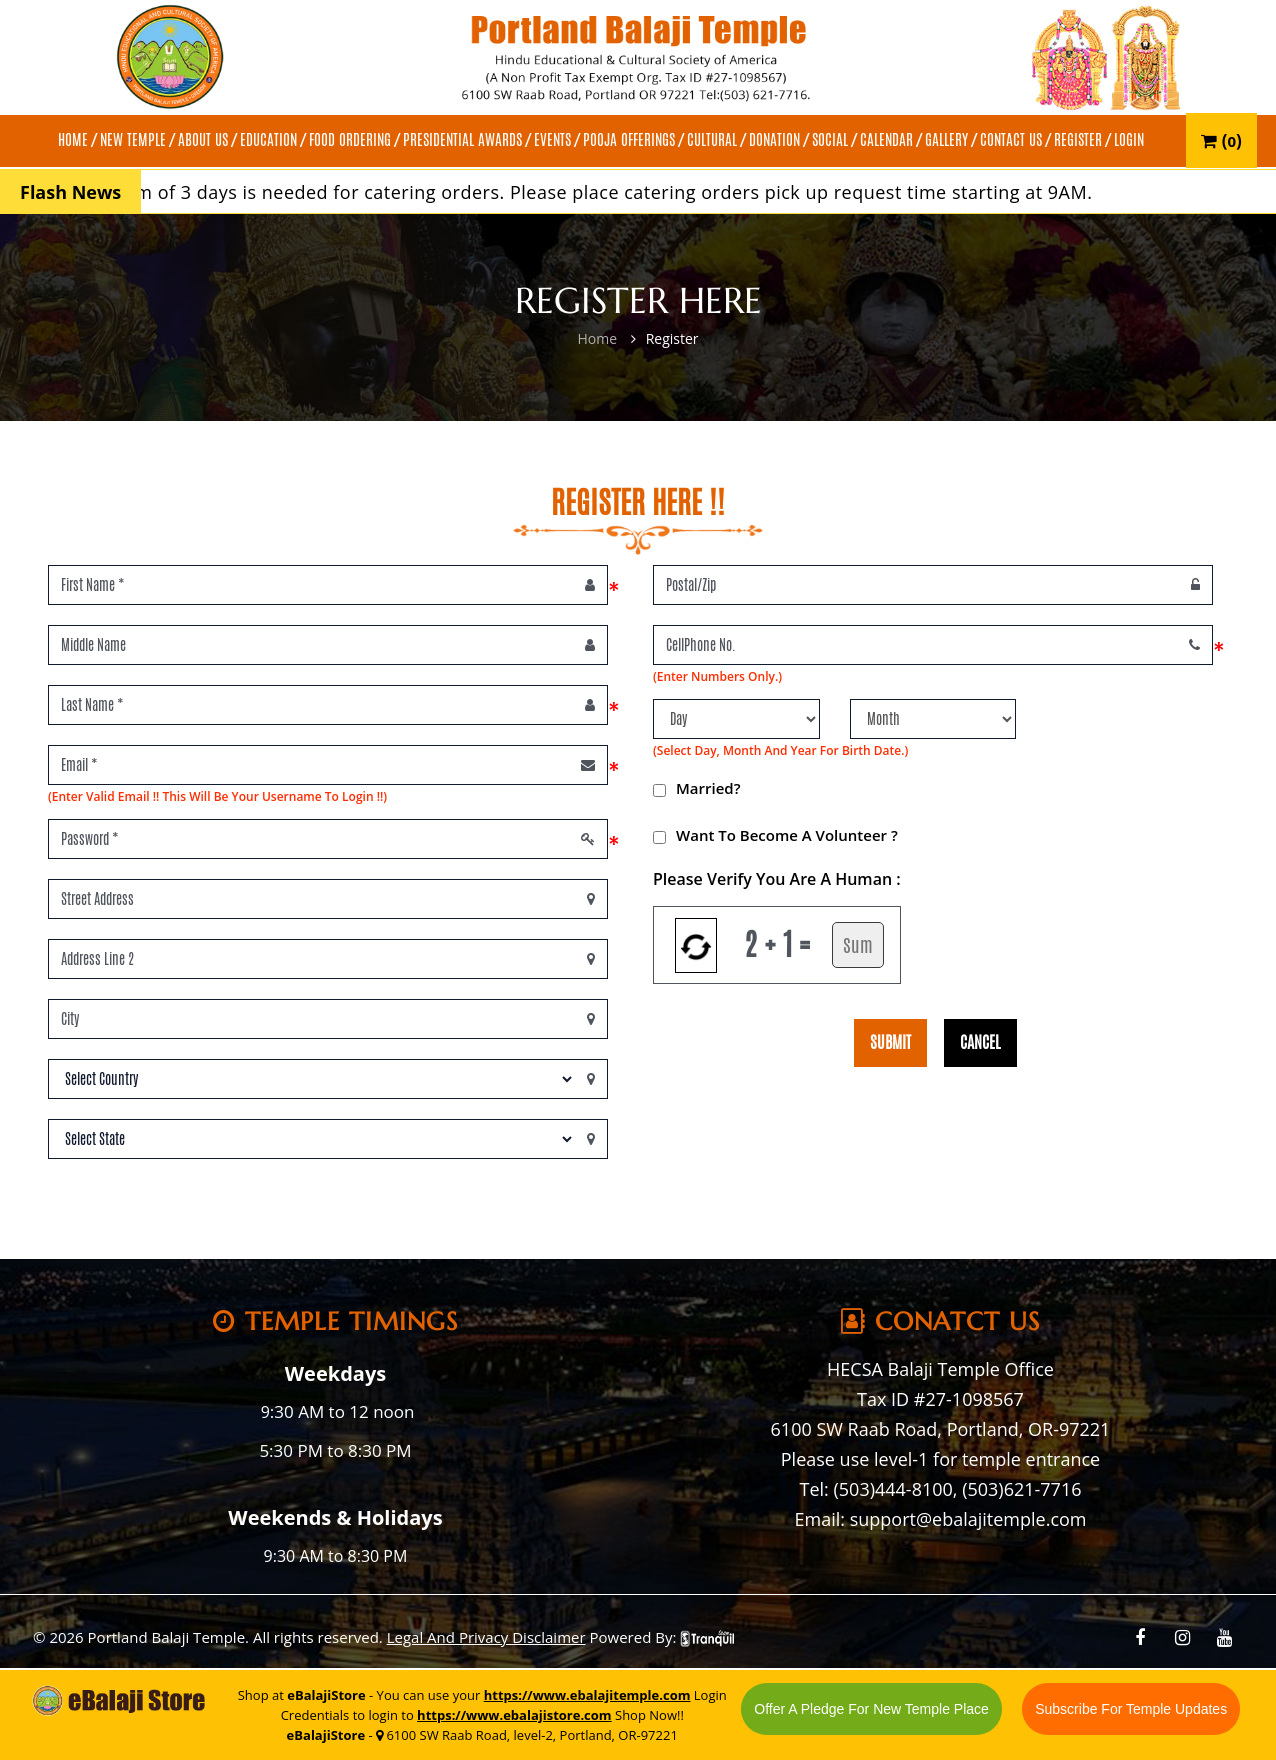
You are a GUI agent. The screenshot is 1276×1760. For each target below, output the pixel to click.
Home (597, 338)
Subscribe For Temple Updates (1131, 1709)
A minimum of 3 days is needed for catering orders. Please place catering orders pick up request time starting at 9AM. (600, 192)
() (1221, 140)
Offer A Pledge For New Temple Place (871, 1709)
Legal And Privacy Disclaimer (486, 1637)
